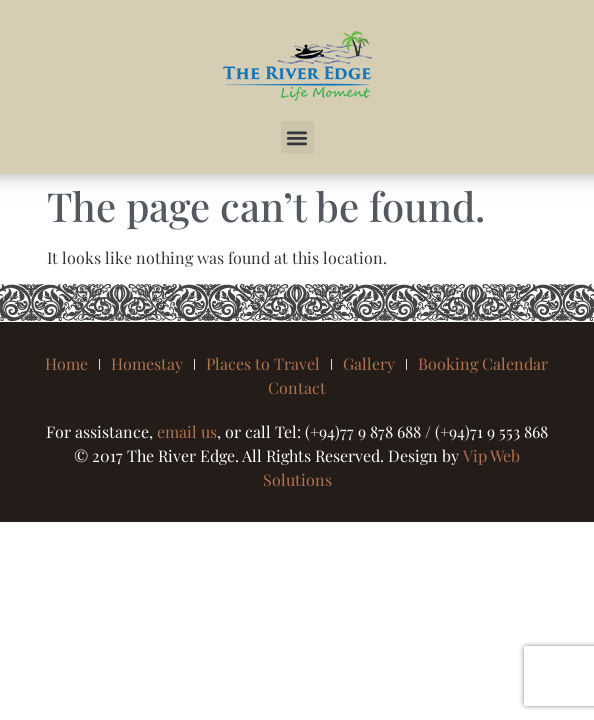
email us (187, 431)
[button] (297, 137)
